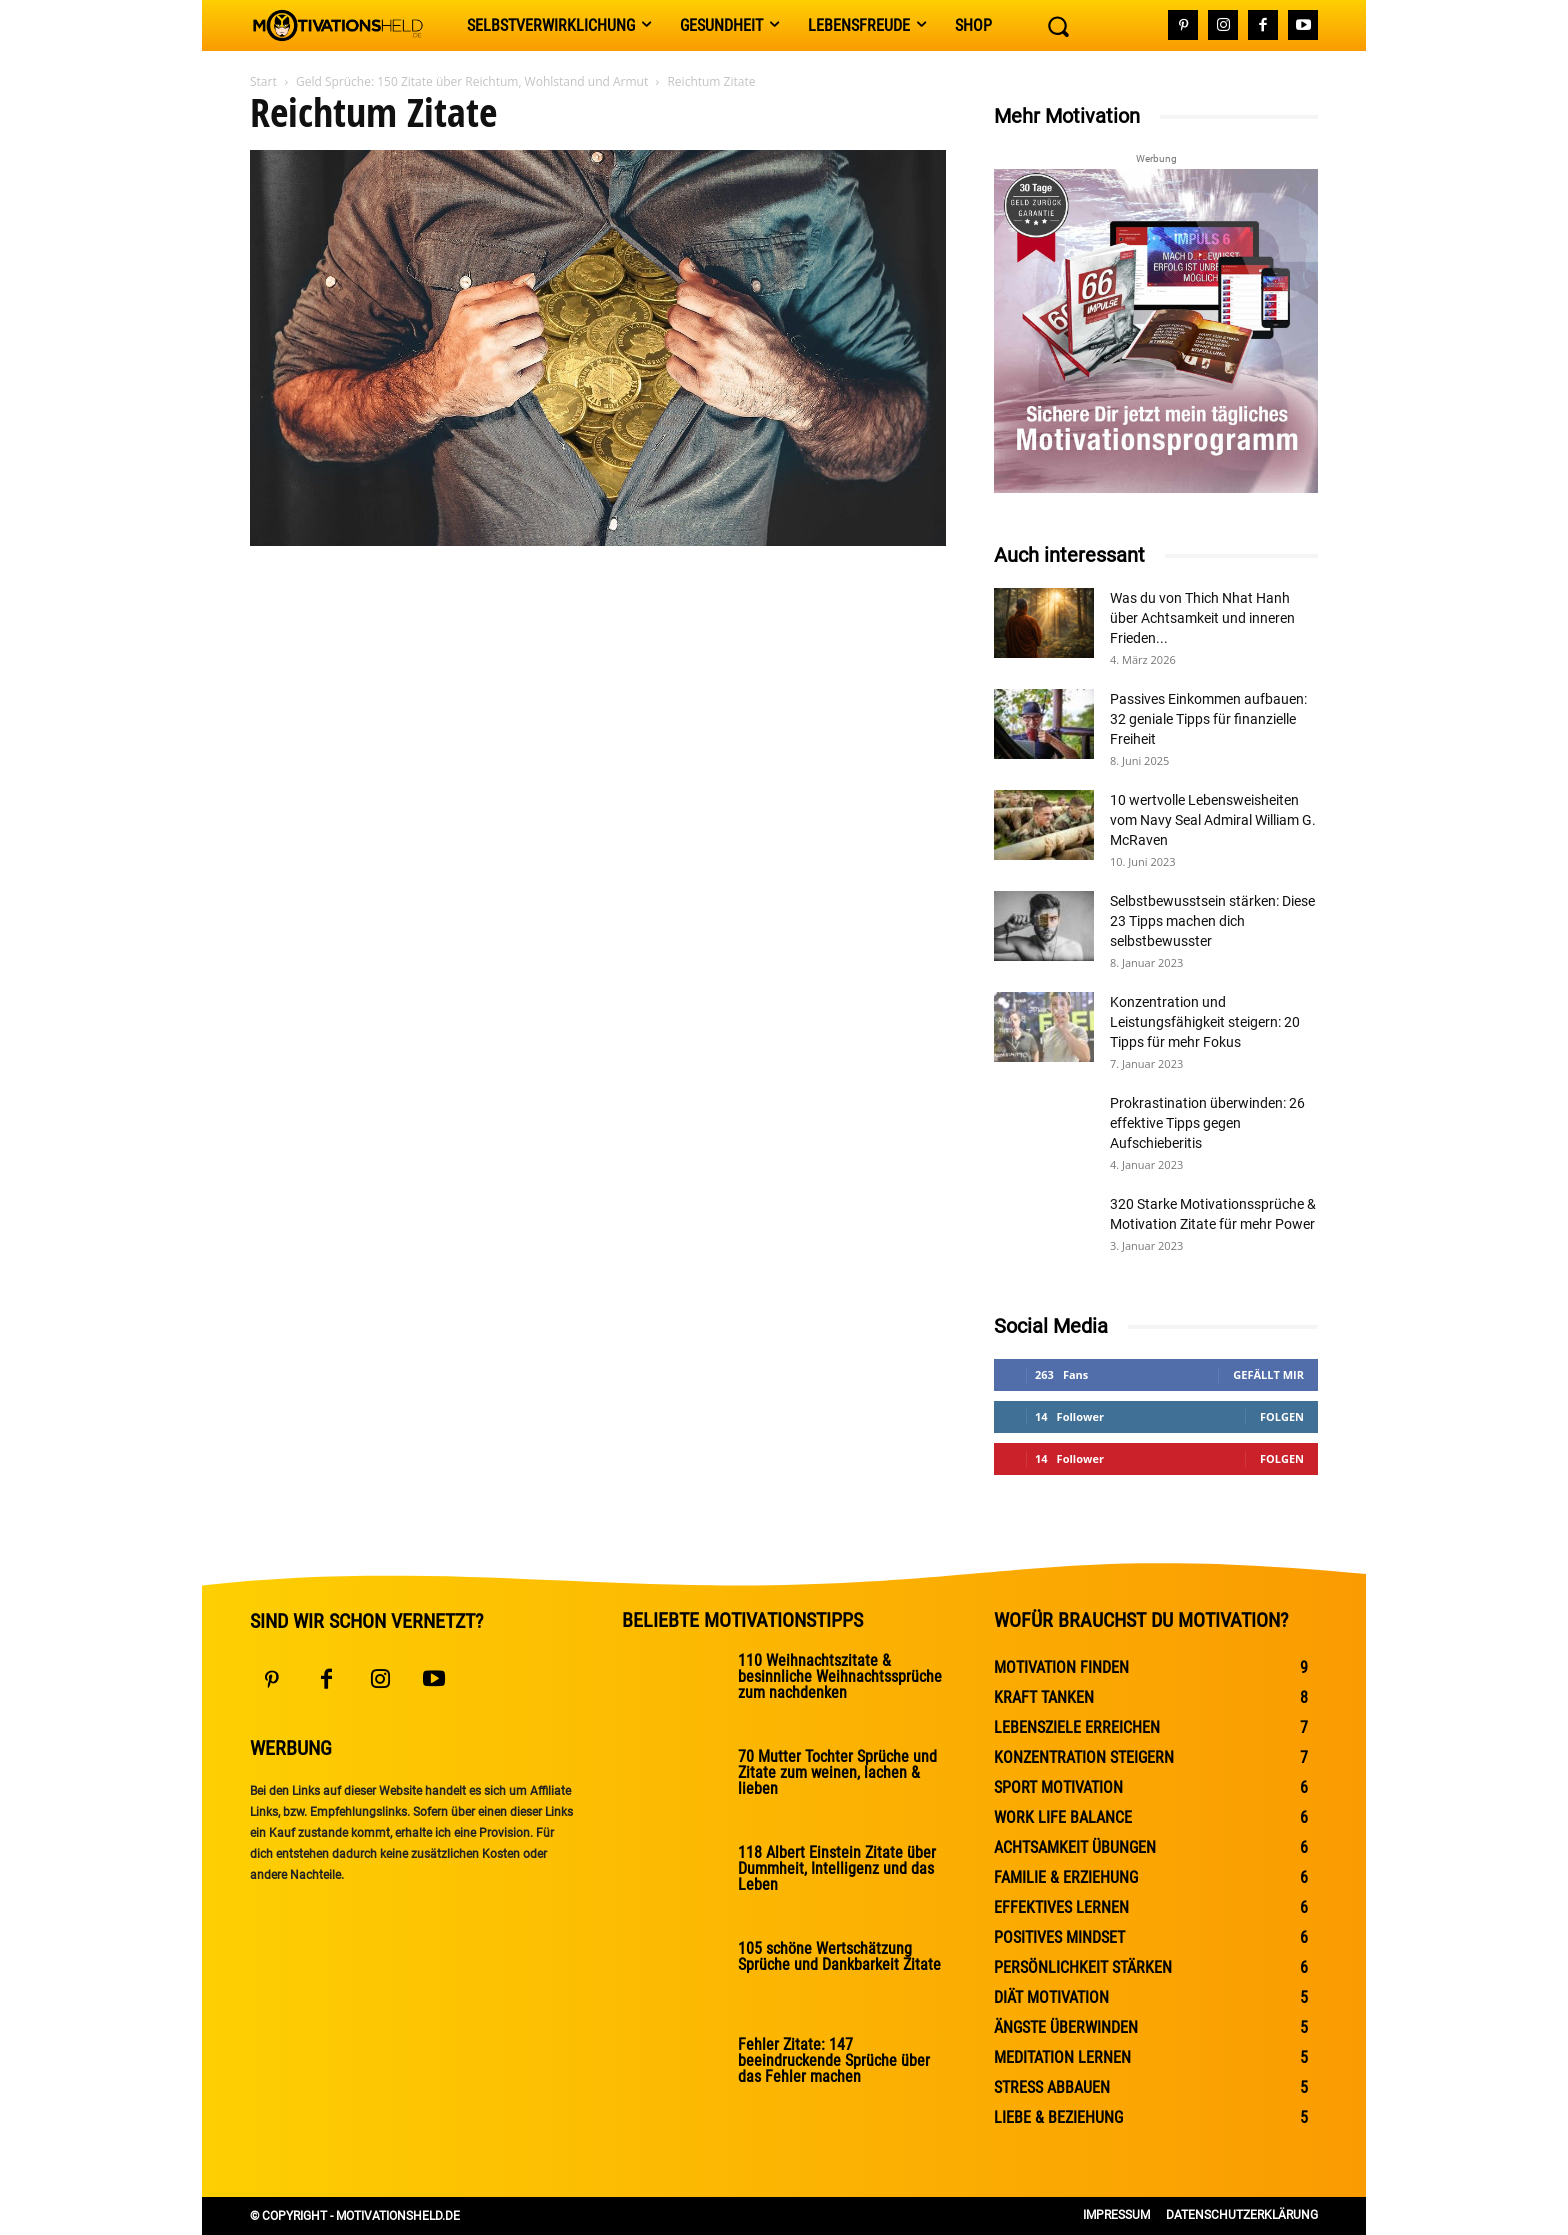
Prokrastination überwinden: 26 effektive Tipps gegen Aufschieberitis (1207, 1123)
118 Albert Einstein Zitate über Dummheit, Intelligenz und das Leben (837, 1868)
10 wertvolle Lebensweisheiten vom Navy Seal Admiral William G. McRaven (1213, 820)
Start (263, 81)
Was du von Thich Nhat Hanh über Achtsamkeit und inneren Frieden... (1202, 618)
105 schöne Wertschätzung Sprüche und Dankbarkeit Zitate (839, 1956)
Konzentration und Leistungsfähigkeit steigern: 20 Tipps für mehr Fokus (1205, 1022)
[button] (1058, 26)
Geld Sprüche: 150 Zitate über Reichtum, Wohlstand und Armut (472, 81)
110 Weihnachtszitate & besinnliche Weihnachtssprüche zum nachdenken (840, 1676)
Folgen (1282, 1416)
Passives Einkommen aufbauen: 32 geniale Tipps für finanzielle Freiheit (1208, 719)
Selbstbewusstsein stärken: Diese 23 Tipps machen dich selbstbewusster (1212, 921)
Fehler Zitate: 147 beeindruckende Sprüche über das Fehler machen (834, 2060)
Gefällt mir (1268, 1374)
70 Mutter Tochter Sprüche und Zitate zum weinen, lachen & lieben (837, 1772)
